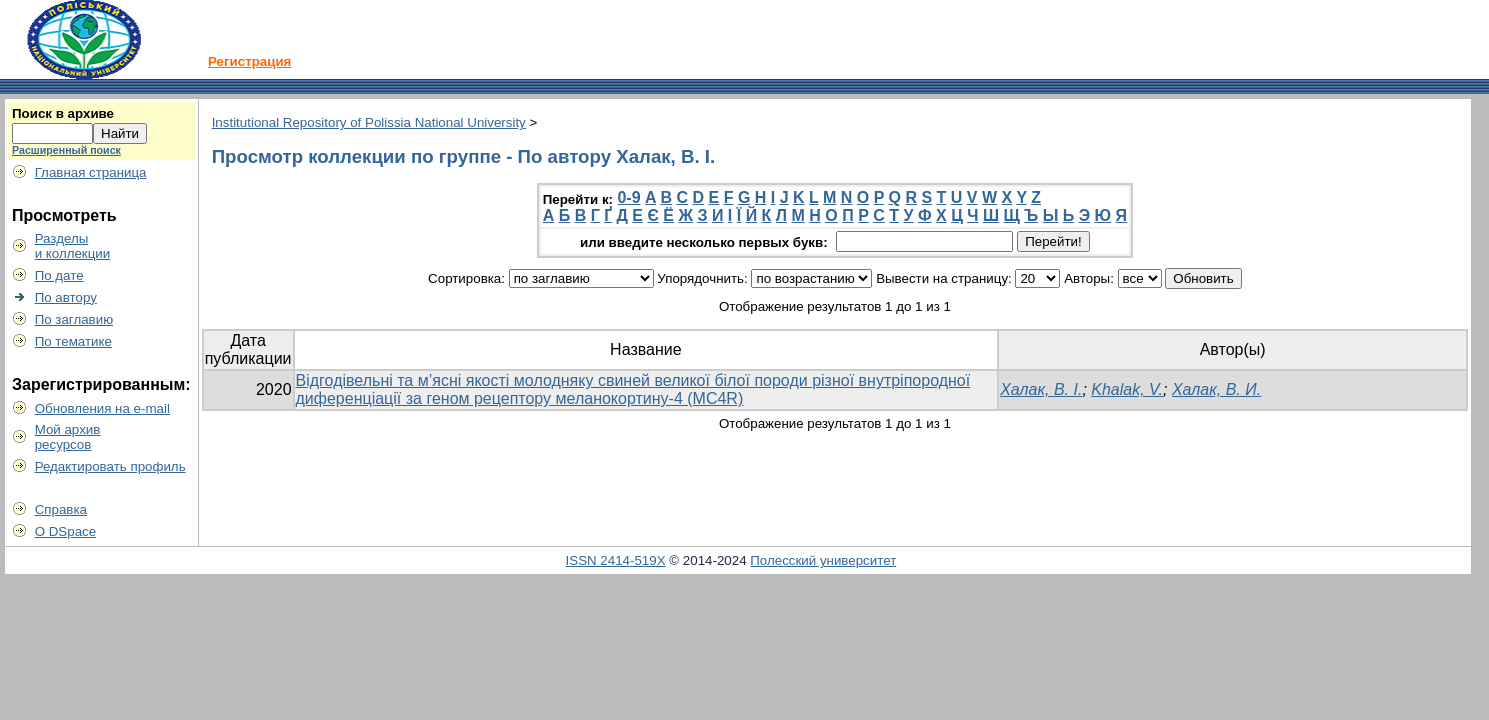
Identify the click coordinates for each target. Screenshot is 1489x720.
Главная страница (91, 172)
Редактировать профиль (110, 466)
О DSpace (66, 531)
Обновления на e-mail (102, 408)
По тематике (73, 341)
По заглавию (74, 319)
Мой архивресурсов (68, 437)
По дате (59, 275)
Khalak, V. (1127, 389)
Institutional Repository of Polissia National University (369, 122)
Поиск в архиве (63, 113)
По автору (66, 297)
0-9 (628, 197)
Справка (61, 509)
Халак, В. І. (1041, 389)
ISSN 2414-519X (616, 560)
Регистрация (249, 61)
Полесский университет (823, 560)
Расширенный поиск (66, 150)
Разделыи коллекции (73, 246)
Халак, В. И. (1216, 389)
